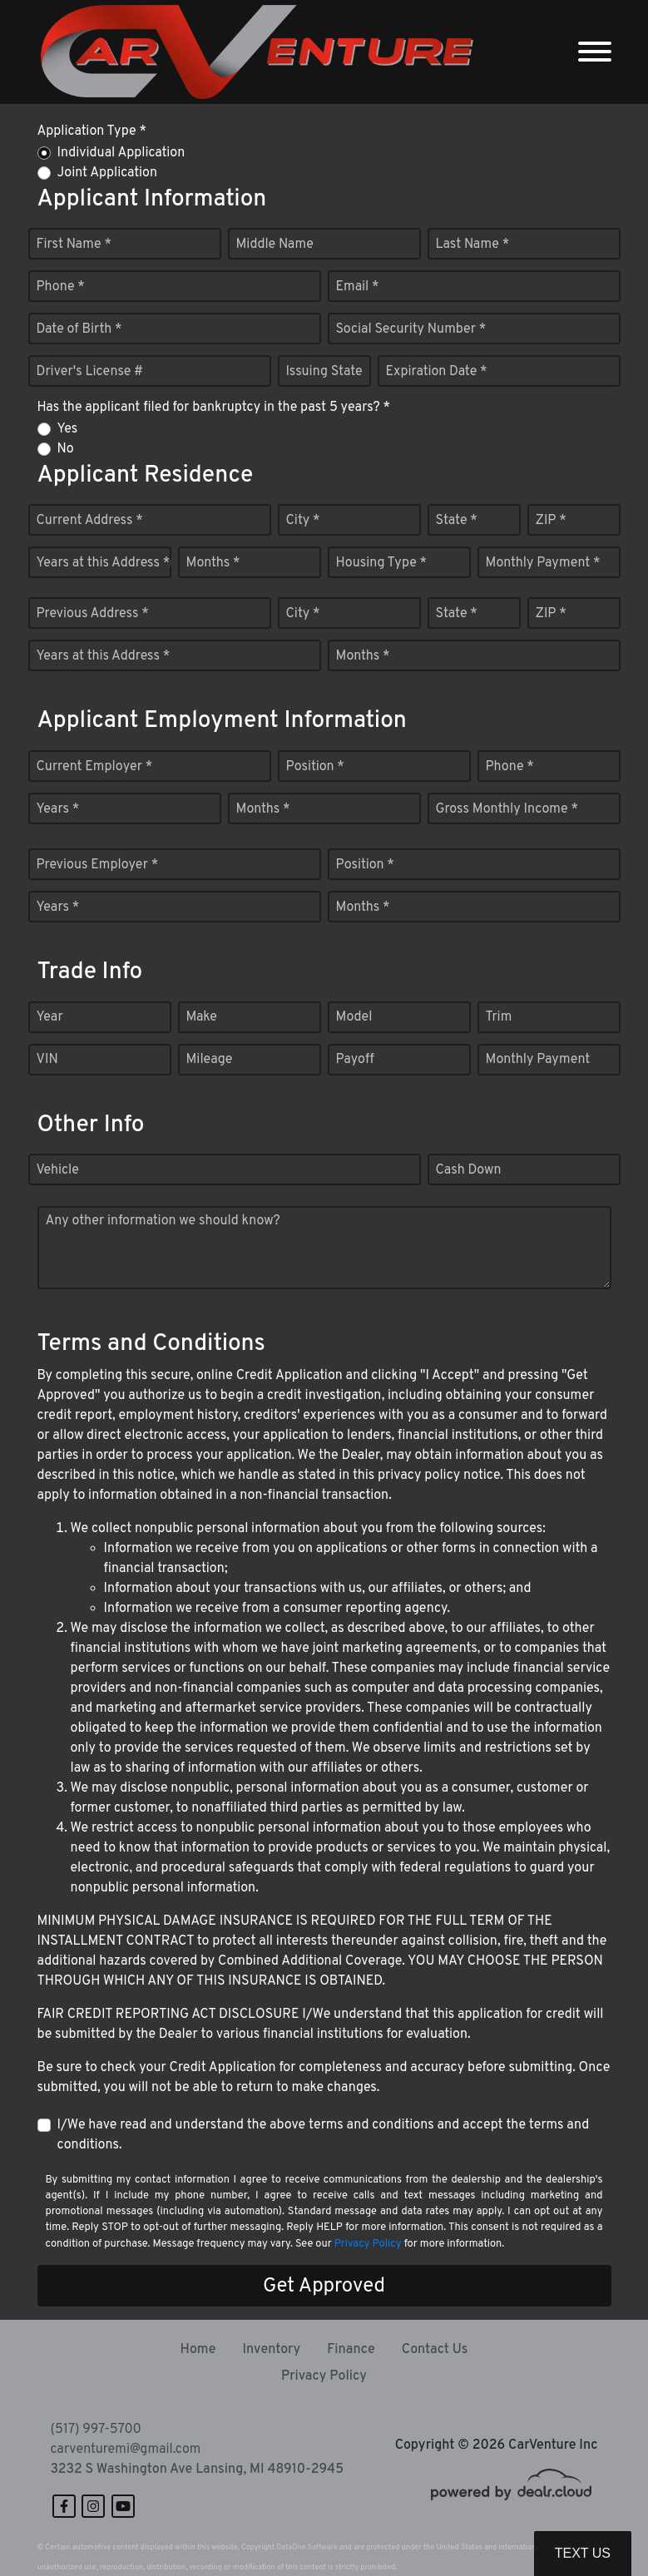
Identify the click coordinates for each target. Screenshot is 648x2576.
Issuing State (324, 371)
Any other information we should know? (163, 1221)
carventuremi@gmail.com (126, 2449)
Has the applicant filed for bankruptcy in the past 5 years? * (214, 407)
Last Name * (473, 244)
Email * (357, 287)
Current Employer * (95, 767)
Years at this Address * (104, 563)
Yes (67, 429)
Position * (315, 767)
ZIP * (551, 520)
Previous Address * (93, 614)
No (65, 449)
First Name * (74, 244)
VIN (47, 1059)
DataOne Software (306, 2547)
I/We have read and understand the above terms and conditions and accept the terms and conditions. (323, 2135)
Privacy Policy (368, 2244)
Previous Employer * (98, 865)
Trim (499, 1017)
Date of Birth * (79, 329)
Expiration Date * (436, 371)
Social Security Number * (411, 329)
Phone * (61, 287)
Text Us (583, 2553)
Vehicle (58, 1170)
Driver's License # (90, 371)
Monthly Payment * (543, 563)
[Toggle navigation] (595, 52)
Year (50, 1017)
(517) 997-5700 (96, 2429)
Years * (58, 809)
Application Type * (91, 131)
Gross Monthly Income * (507, 809)
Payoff (355, 1059)
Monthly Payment (538, 1059)
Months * (213, 563)
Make (201, 1017)
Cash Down (469, 1170)
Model (354, 1017)
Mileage (209, 1059)
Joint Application (107, 173)
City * (303, 520)
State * (456, 520)
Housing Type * (382, 563)
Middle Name (275, 244)
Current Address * (90, 520)
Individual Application (121, 153)
